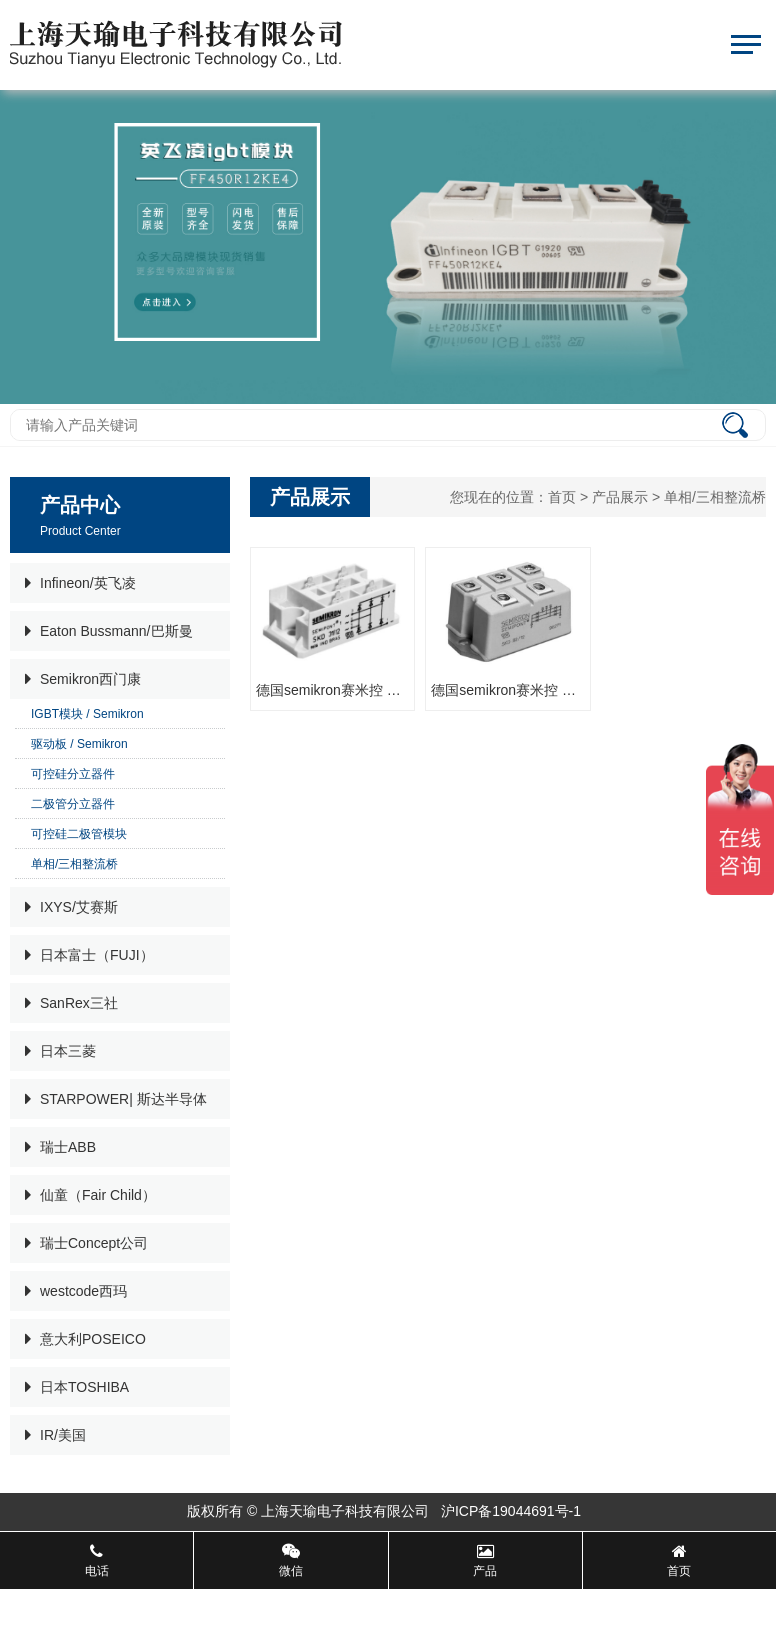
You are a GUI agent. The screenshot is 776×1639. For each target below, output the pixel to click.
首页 (562, 497)
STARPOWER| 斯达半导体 (116, 1099)
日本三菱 (60, 1051)
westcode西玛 (76, 1291)
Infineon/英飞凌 (80, 583)
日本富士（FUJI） (89, 955)
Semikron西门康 (83, 679)
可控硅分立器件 (73, 774)
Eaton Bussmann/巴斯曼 (109, 631)
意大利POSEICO (85, 1339)
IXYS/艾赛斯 (71, 907)
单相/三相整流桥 (74, 864)
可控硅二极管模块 (79, 834)
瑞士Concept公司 (86, 1243)
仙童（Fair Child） (90, 1195)
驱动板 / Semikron (79, 744)
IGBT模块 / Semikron (87, 714)
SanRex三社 (71, 1003)
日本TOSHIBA (77, 1387)
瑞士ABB (60, 1147)
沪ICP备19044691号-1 (513, 1511)
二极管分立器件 (73, 804)
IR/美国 (55, 1435)
